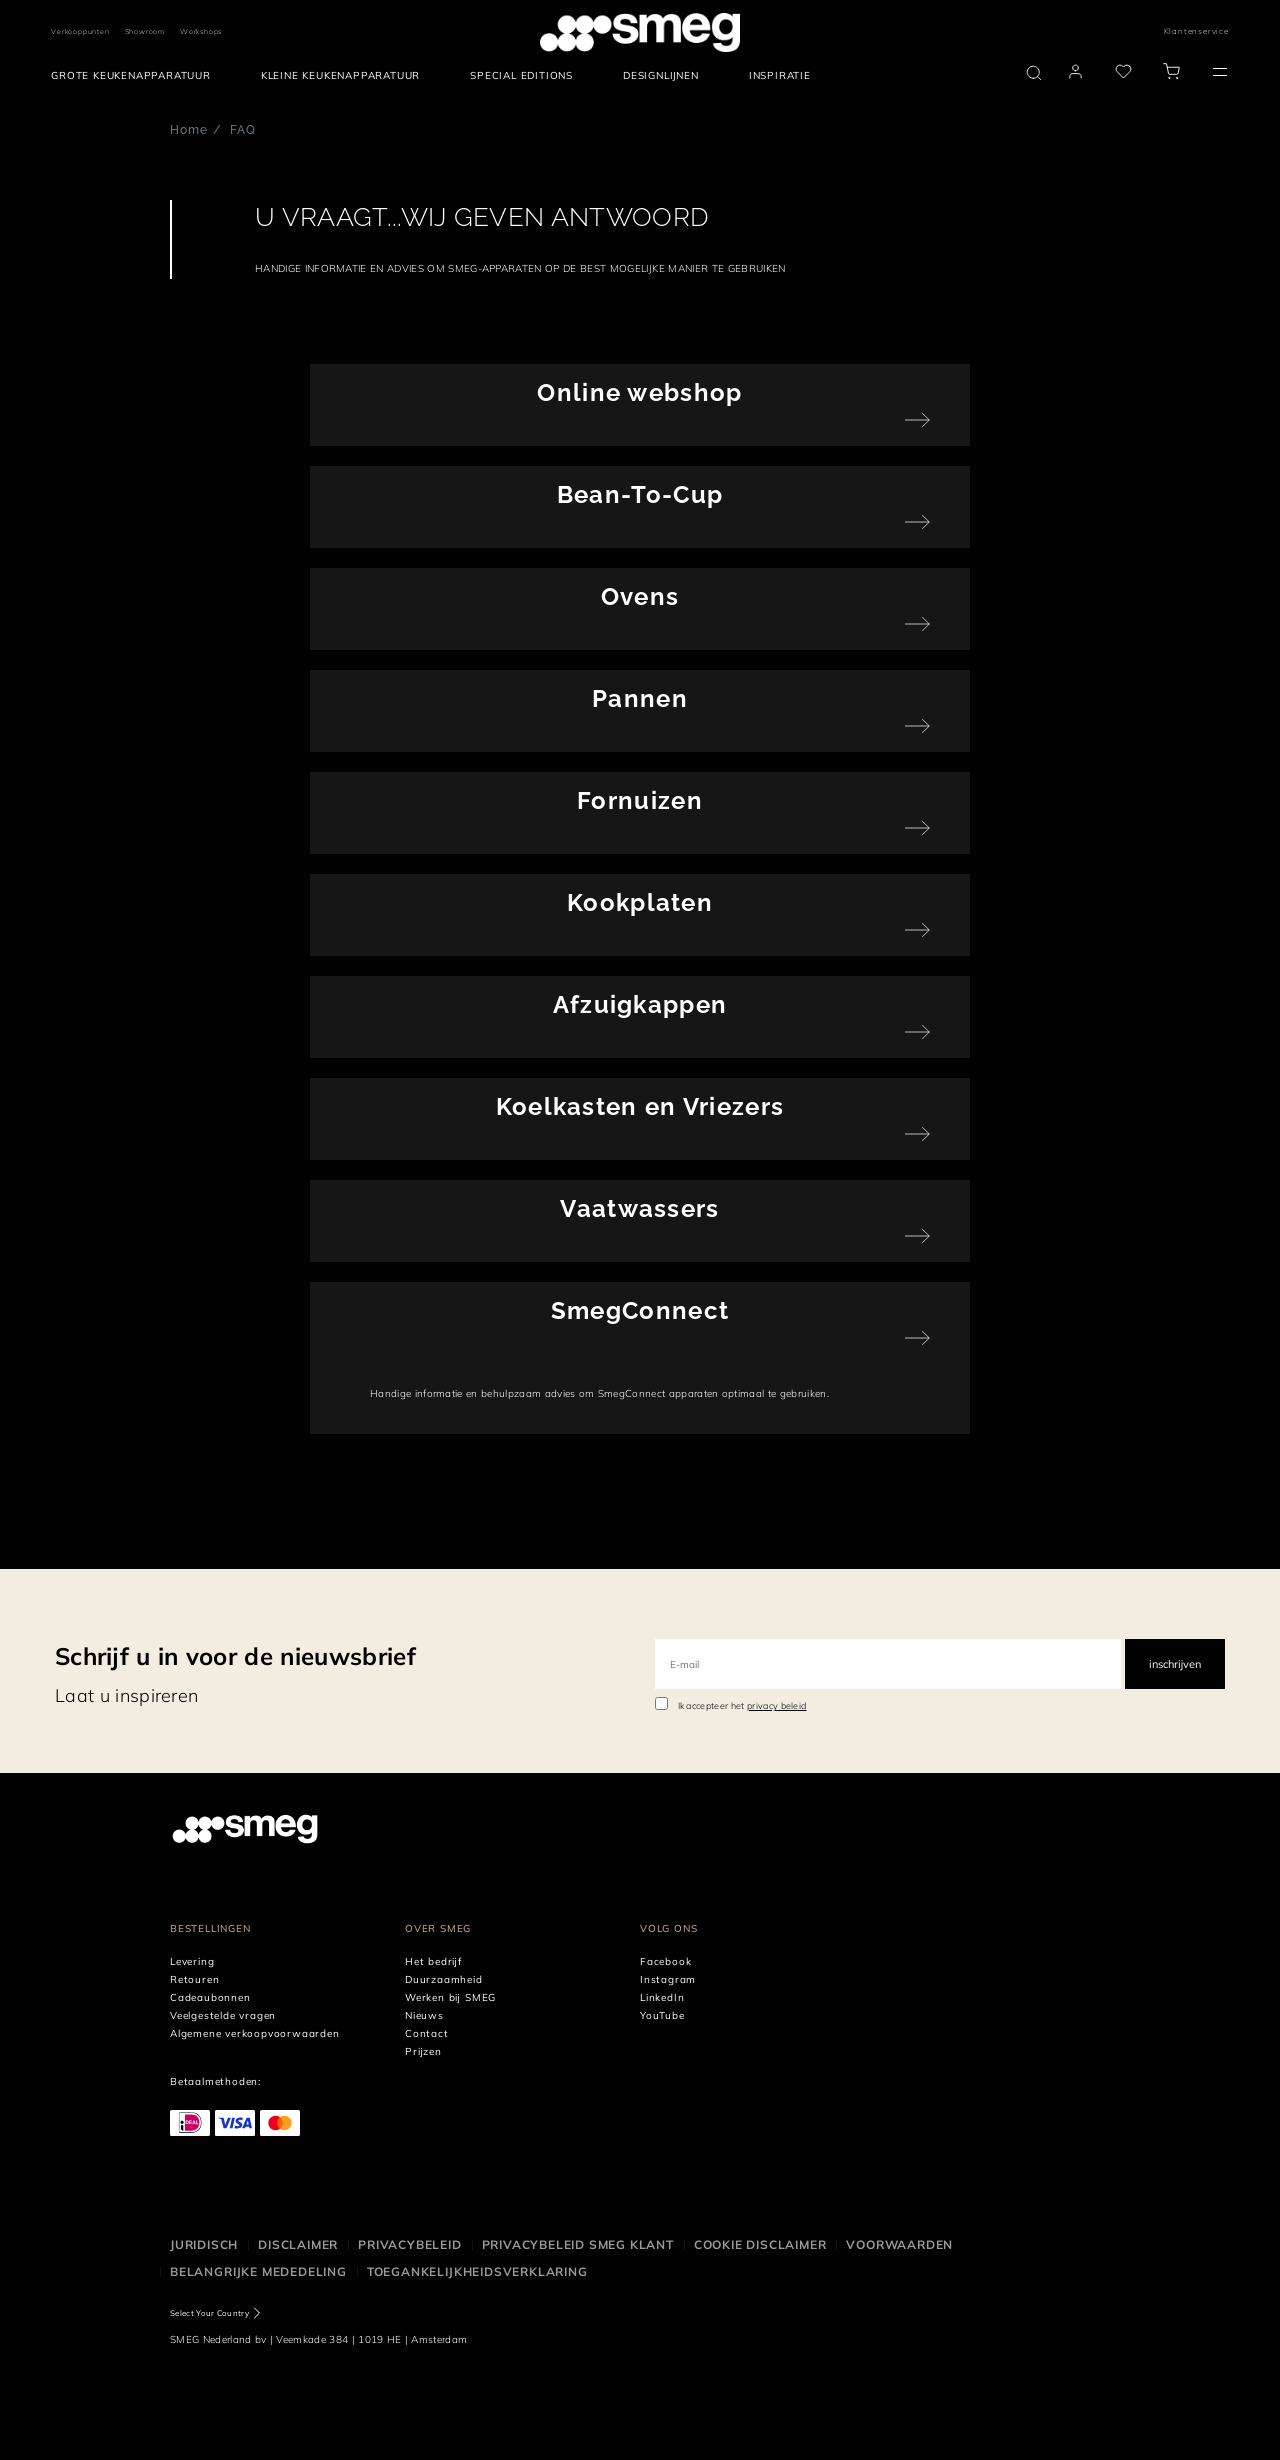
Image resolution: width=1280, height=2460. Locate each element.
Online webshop (639, 392)
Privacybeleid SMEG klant (578, 2244)
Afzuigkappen (640, 1004)
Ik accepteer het (742, 1705)
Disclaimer (298, 2244)
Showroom (145, 31)
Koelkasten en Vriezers (640, 1106)
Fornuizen (640, 800)
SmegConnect (640, 1310)
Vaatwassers (639, 1208)
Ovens (640, 596)
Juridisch (204, 2244)
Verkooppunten (80, 31)
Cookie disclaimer (760, 2244)
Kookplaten (640, 902)
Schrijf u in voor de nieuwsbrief (235, 1656)
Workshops (201, 31)
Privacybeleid (409, 2244)
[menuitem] (136, 76)
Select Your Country (209, 2313)
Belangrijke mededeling (258, 2271)
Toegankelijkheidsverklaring (477, 2271)
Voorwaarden (899, 2244)
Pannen (640, 698)
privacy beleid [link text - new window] (776, 1705)
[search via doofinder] (1034, 73)
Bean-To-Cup (640, 494)
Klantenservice (1196, 31)
